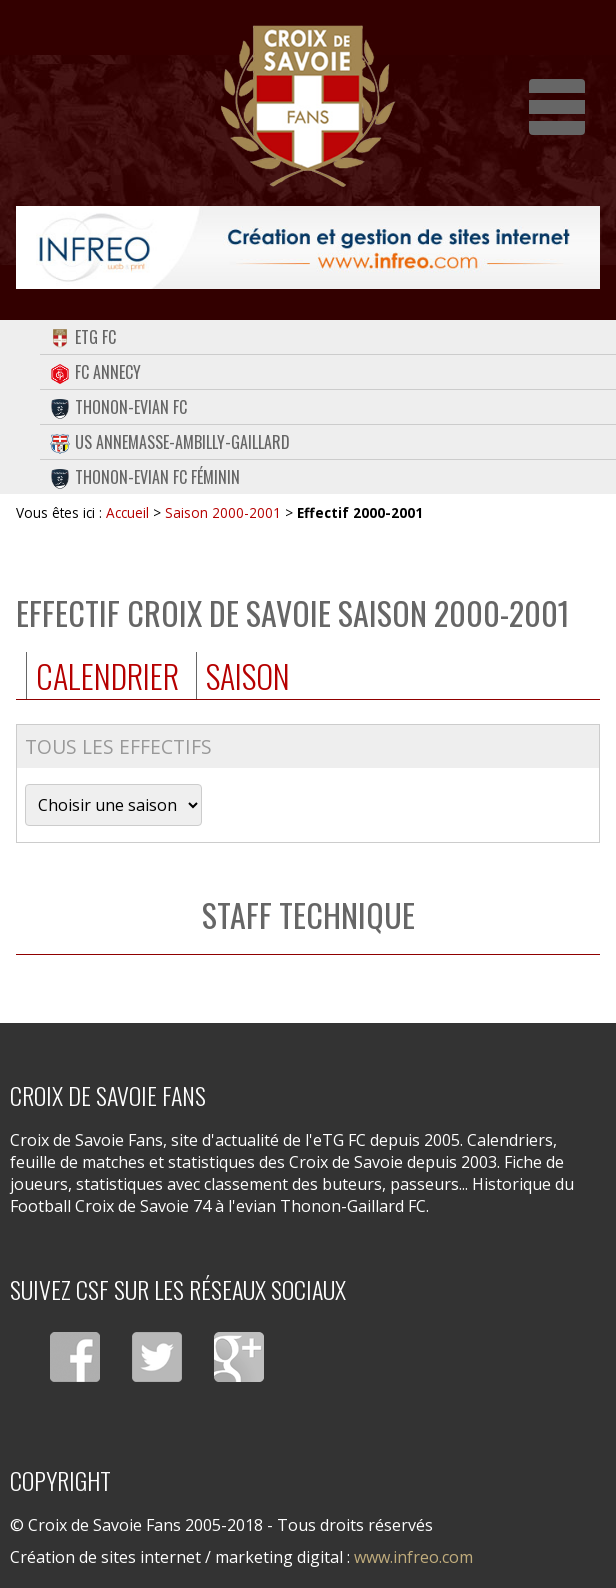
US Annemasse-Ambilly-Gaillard (170, 442)
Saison (248, 675)
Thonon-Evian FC (118, 407)
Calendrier (107, 675)
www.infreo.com (413, 1557)
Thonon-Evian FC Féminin (145, 477)
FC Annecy (95, 372)
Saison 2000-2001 (223, 512)
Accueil (127, 512)
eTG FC (83, 337)
